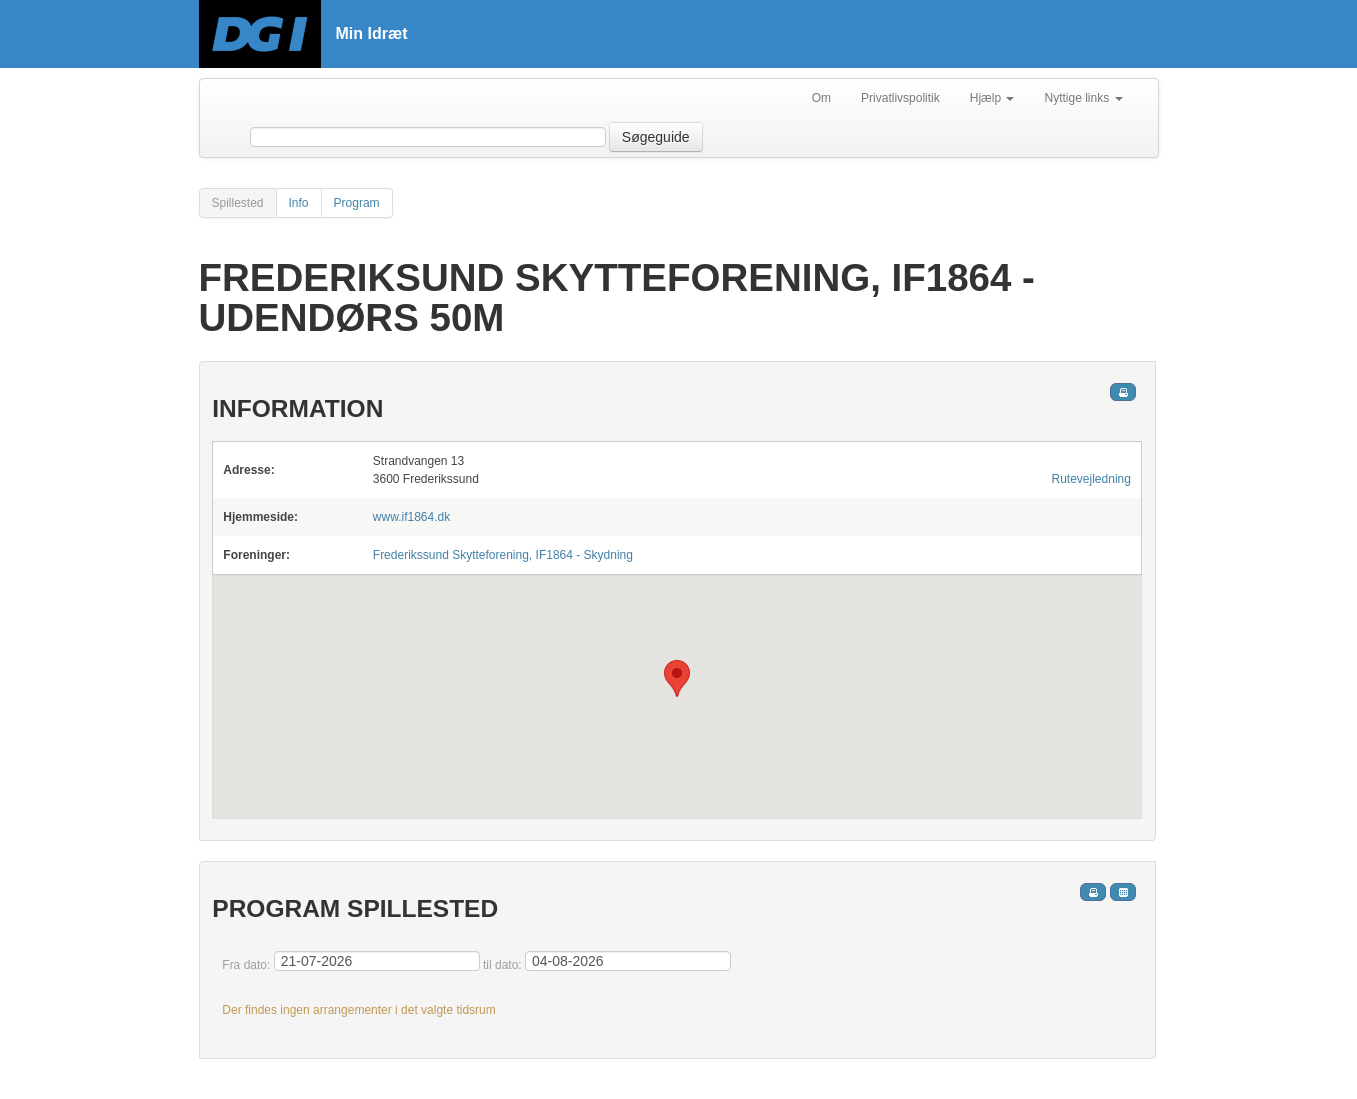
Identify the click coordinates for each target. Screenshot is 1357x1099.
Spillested (238, 203)
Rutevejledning (1091, 479)
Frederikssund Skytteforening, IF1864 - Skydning (503, 555)
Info (299, 203)
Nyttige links (1083, 98)
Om (821, 98)
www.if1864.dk (411, 517)
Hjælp (992, 98)
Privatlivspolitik (900, 98)
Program (357, 203)
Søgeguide (656, 137)
